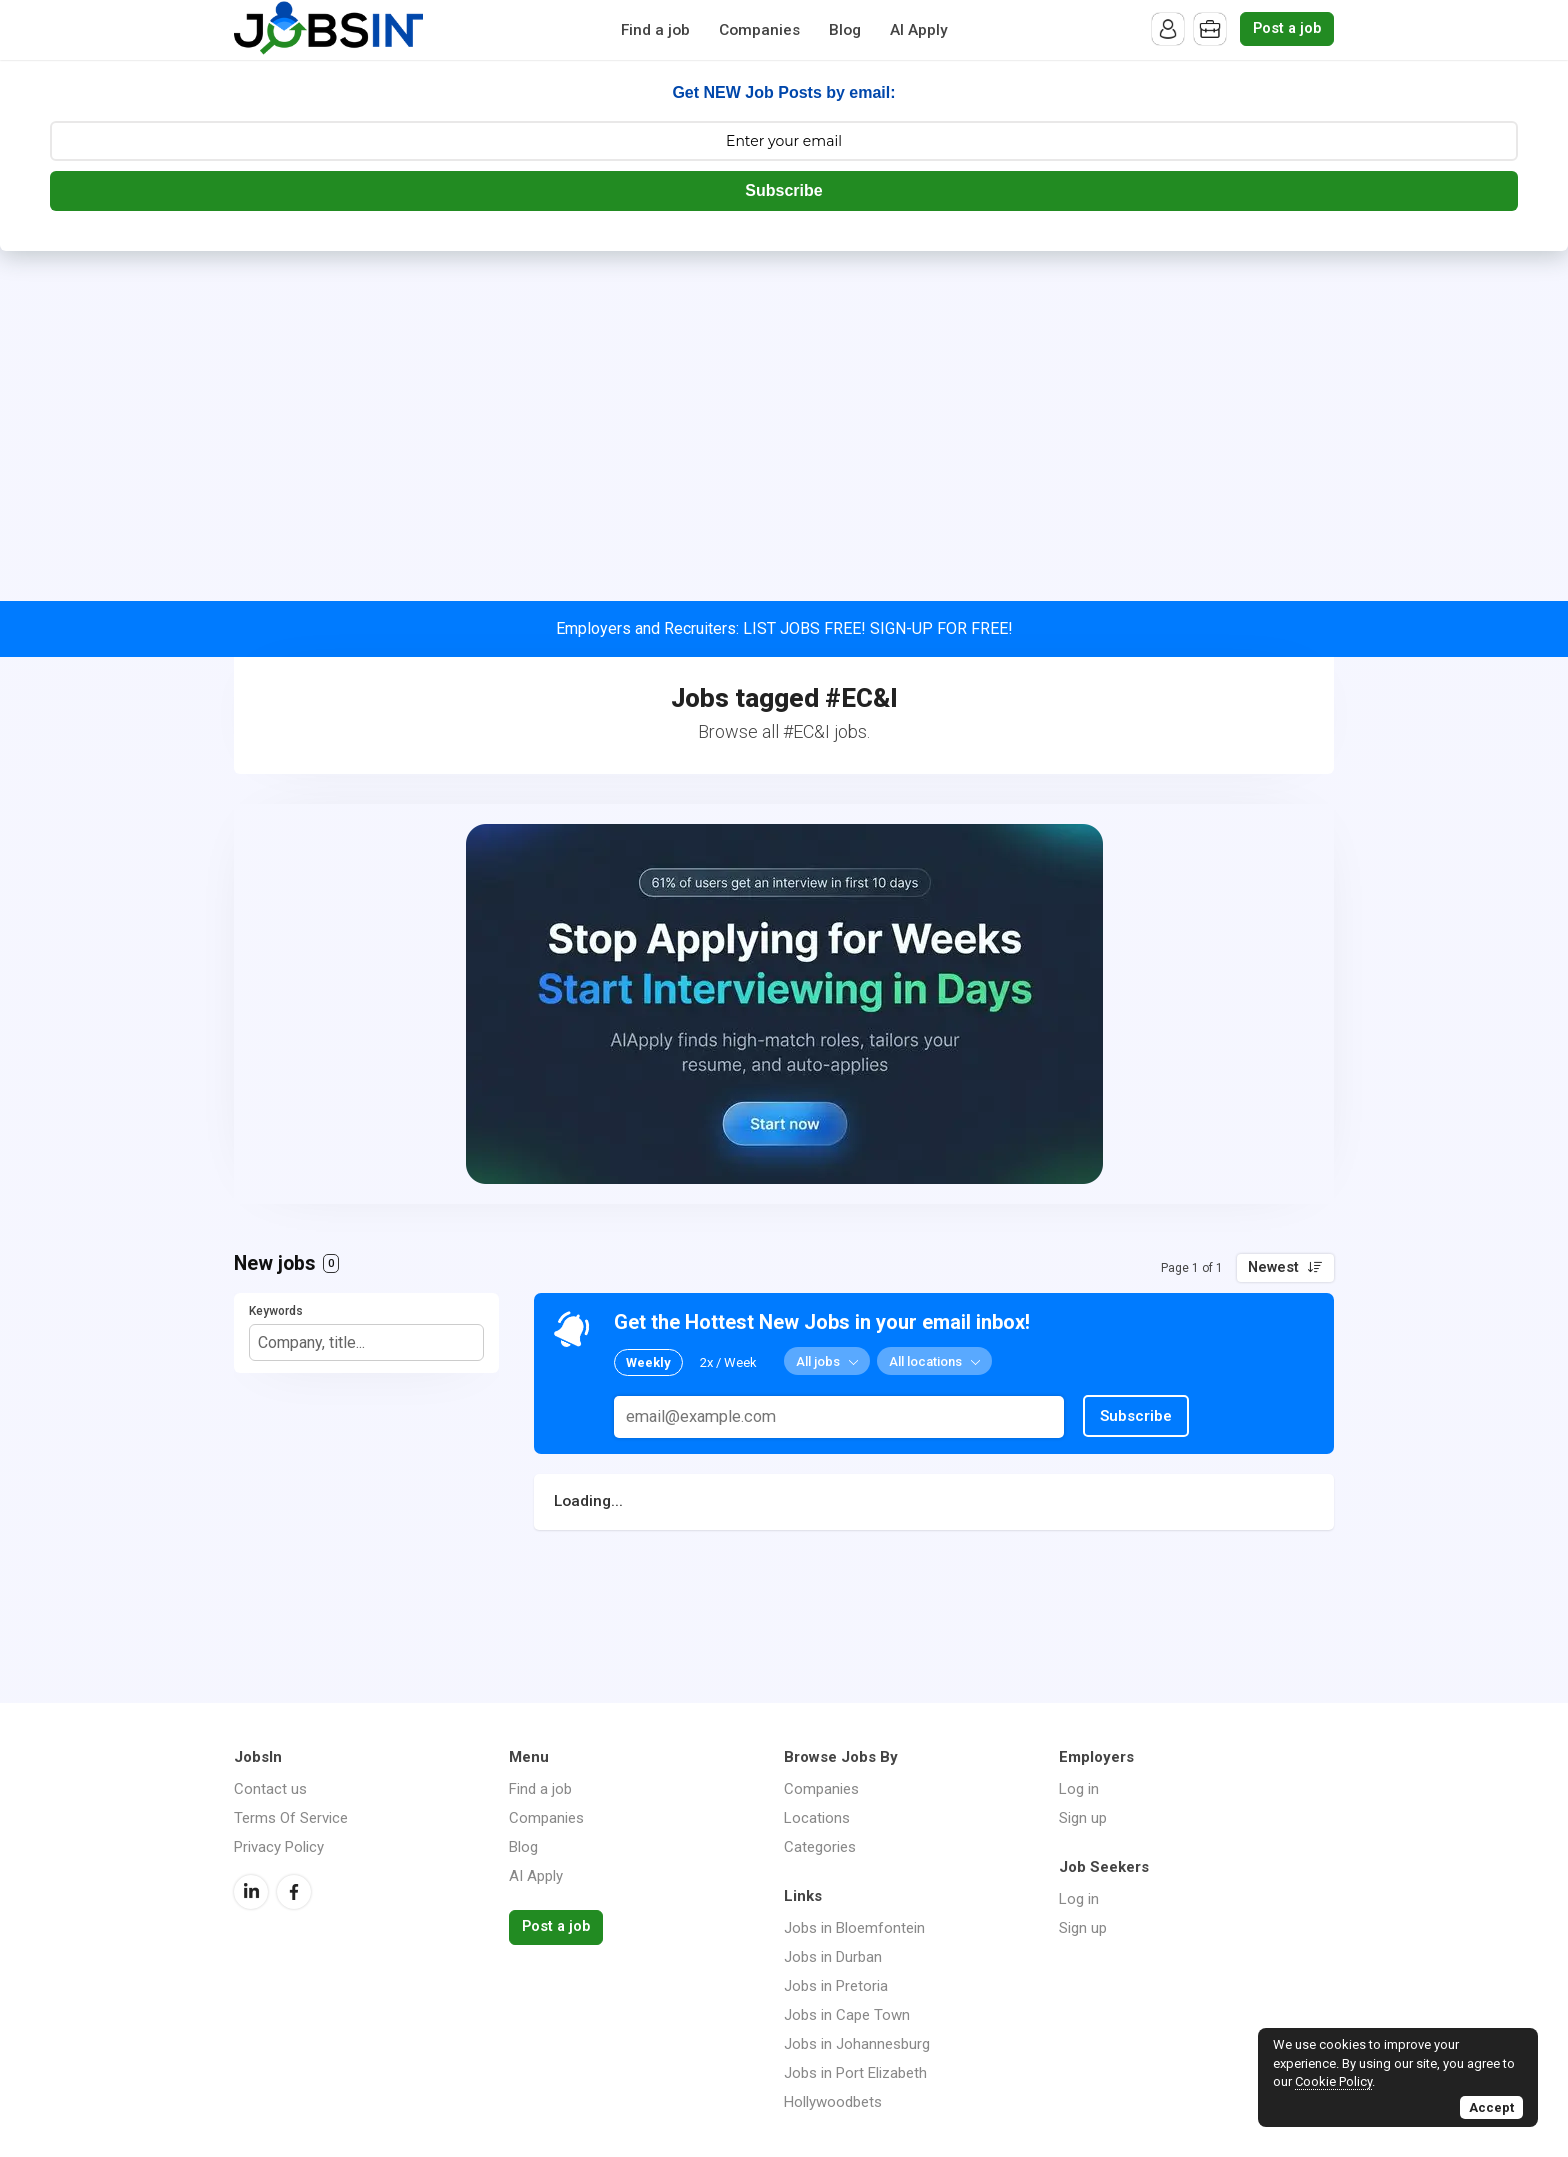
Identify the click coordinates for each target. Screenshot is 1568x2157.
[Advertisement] (784, 401)
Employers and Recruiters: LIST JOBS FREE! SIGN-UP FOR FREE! (784, 628)
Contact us (270, 1789)
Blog (845, 30)
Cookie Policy (1333, 2081)
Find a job (655, 30)
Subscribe (783, 190)
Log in (1079, 1789)
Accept (1491, 2107)
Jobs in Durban (833, 1957)
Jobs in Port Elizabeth (855, 2073)
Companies (759, 30)
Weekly (648, 1362)
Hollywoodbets (833, 2102)
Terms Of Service (291, 1818)
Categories (820, 1847)
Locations (817, 1818)
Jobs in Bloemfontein (854, 1928)
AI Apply (919, 30)
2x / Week (728, 1362)
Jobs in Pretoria (836, 1986)
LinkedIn (251, 1892)
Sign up (1083, 1818)
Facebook (294, 1892)
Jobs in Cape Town (847, 2015)
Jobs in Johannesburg (857, 2044)
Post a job (1287, 28)
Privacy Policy (279, 1847)
